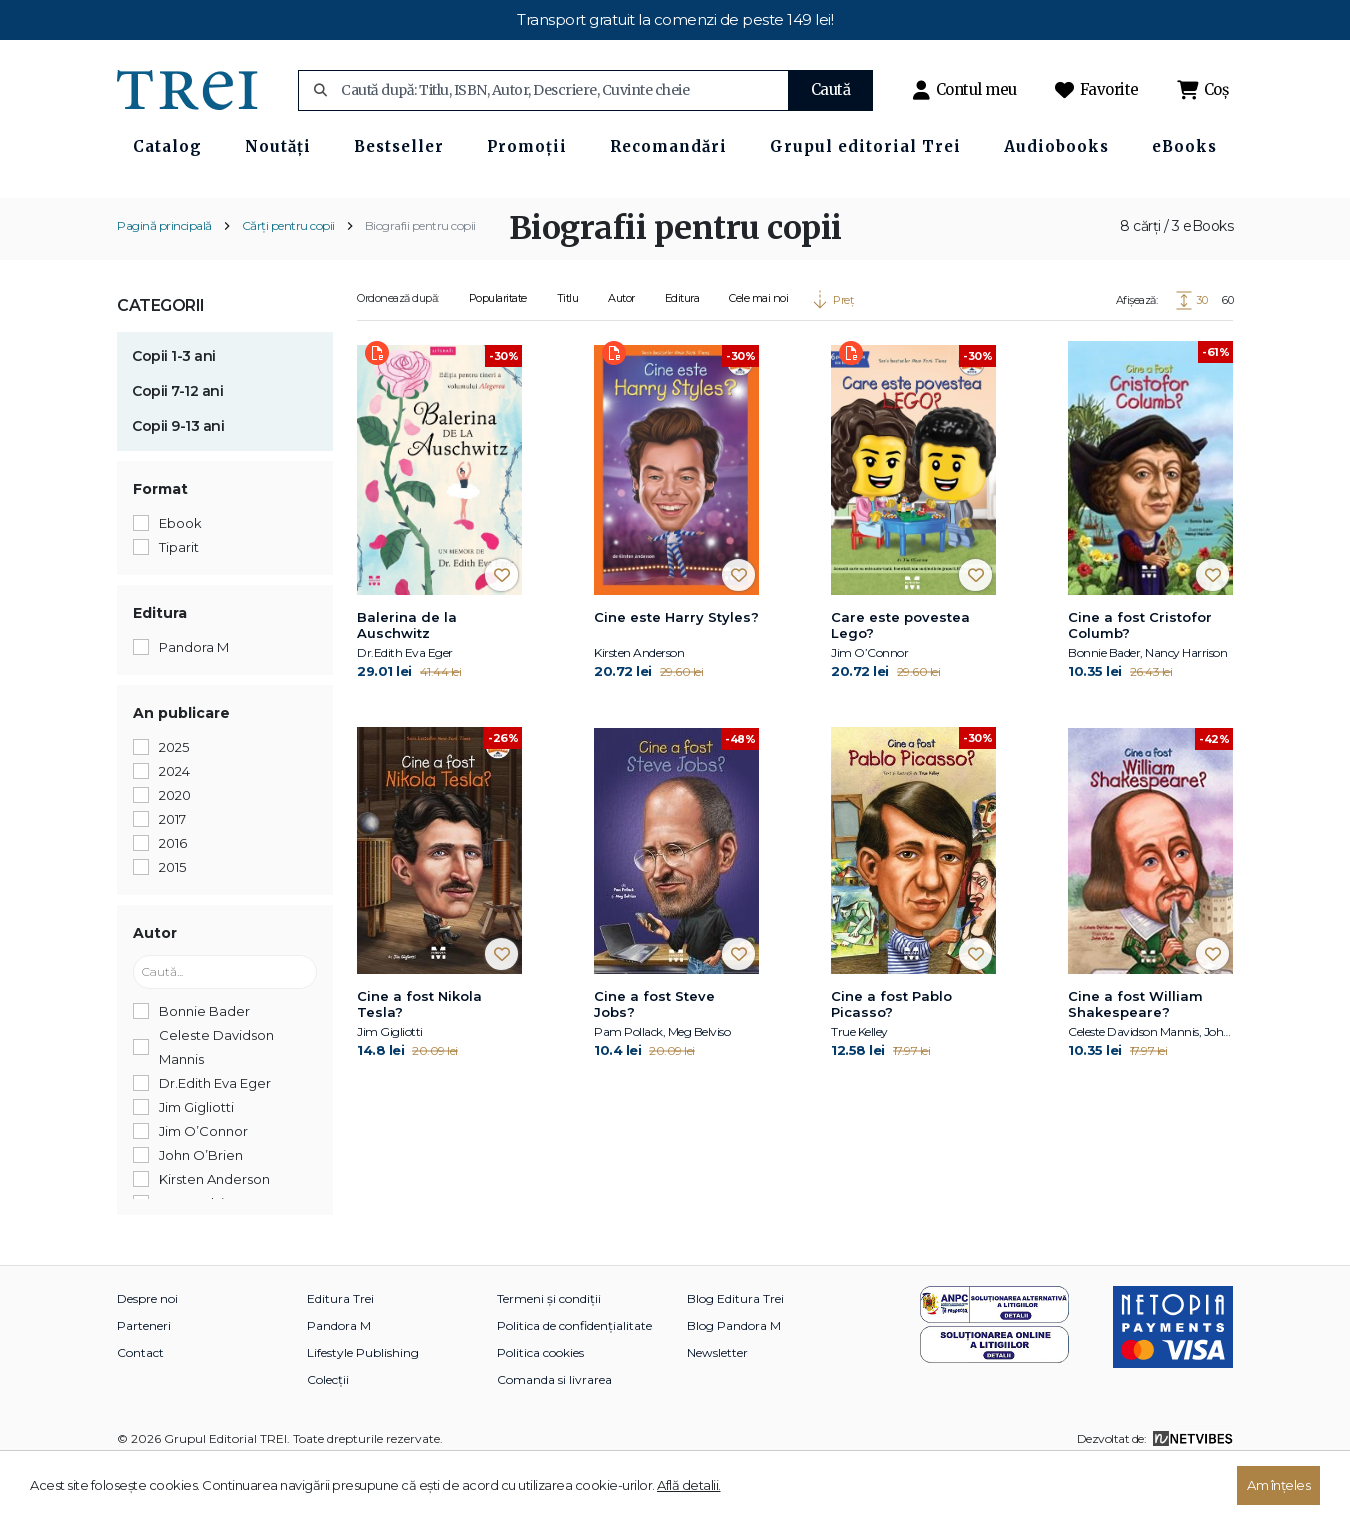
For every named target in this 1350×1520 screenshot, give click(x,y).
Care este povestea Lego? (900, 678)
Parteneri (144, 1378)
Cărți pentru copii (288, 278)
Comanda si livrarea (554, 1432)
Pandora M (339, 1378)
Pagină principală (164, 278)
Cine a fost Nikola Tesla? (419, 1058)
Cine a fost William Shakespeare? (1135, 1058)
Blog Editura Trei (735, 1351)
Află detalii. (689, 1485)
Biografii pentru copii (420, 278)
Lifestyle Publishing (363, 1405)
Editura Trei (340, 1351)
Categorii (161, 358)
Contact (140, 1405)
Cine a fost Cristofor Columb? (1140, 678)
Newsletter (717, 1405)
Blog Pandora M (734, 1378)
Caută (831, 89)
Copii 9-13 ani (178, 479)
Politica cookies (540, 1405)
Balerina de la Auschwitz (407, 678)
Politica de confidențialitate (574, 1378)
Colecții (328, 1432)
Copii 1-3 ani (174, 409)
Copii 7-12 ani (177, 444)
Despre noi (147, 1351)
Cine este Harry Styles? (676, 670)
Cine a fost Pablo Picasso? (891, 1058)
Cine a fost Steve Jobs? (654, 1058)
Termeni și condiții (549, 1351)
